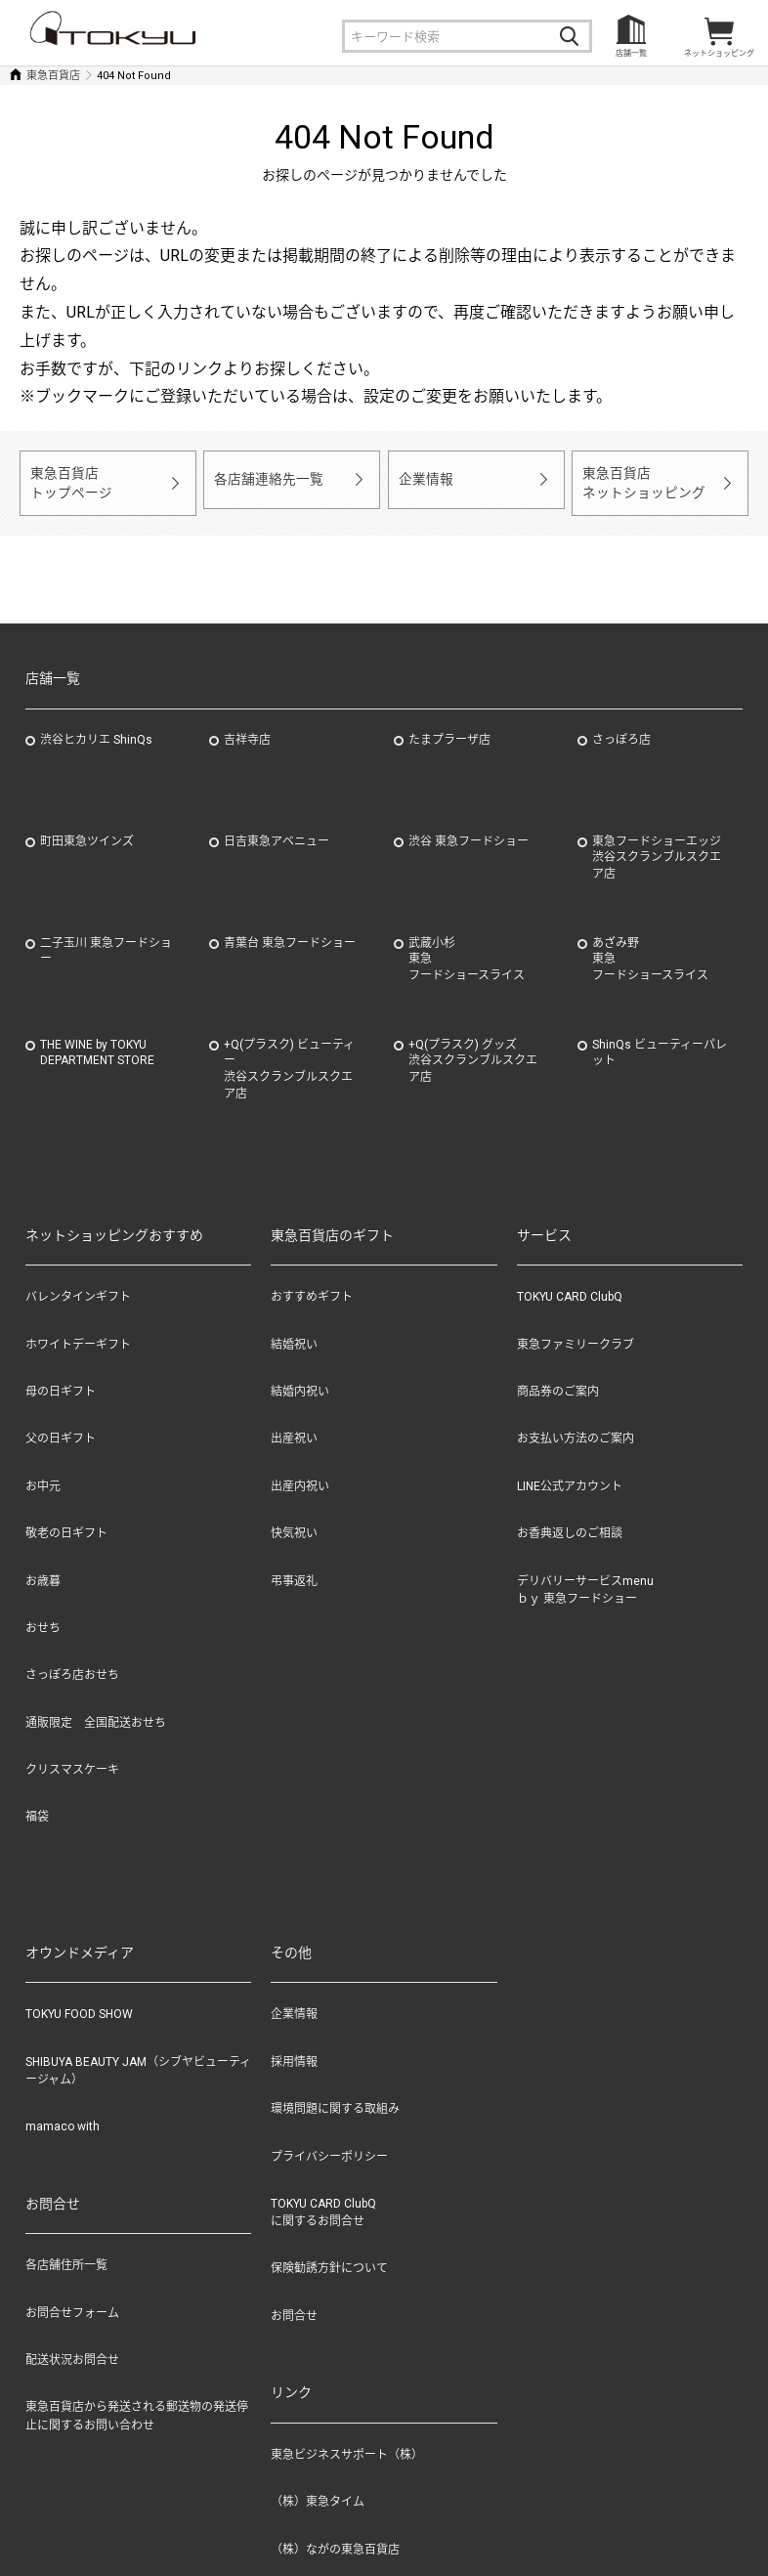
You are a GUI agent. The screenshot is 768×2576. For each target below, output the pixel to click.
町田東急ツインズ (87, 832)
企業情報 (424, 478)
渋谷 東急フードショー (468, 832)
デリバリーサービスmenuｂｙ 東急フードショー (585, 1581)
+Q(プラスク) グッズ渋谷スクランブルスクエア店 (472, 1052)
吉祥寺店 (247, 731)
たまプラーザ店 (449, 731)
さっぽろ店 (621, 731)
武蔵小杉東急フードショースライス (466, 950)
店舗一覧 (631, 53)
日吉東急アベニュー (276, 832)
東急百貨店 (53, 75)
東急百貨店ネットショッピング (639, 478)
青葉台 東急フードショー (290, 934)
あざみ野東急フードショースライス (650, 950)
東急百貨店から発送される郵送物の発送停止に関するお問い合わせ (136, 2408)
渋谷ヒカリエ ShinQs (96, 731)
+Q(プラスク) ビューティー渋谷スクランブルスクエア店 (289, 1060)
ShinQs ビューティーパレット (659, 1044)
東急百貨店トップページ (68, 478)
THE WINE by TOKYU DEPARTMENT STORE (97, 1044)
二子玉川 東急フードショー (106, 942)
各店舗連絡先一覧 (265, 478)
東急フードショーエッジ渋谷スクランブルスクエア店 (656, 849)
